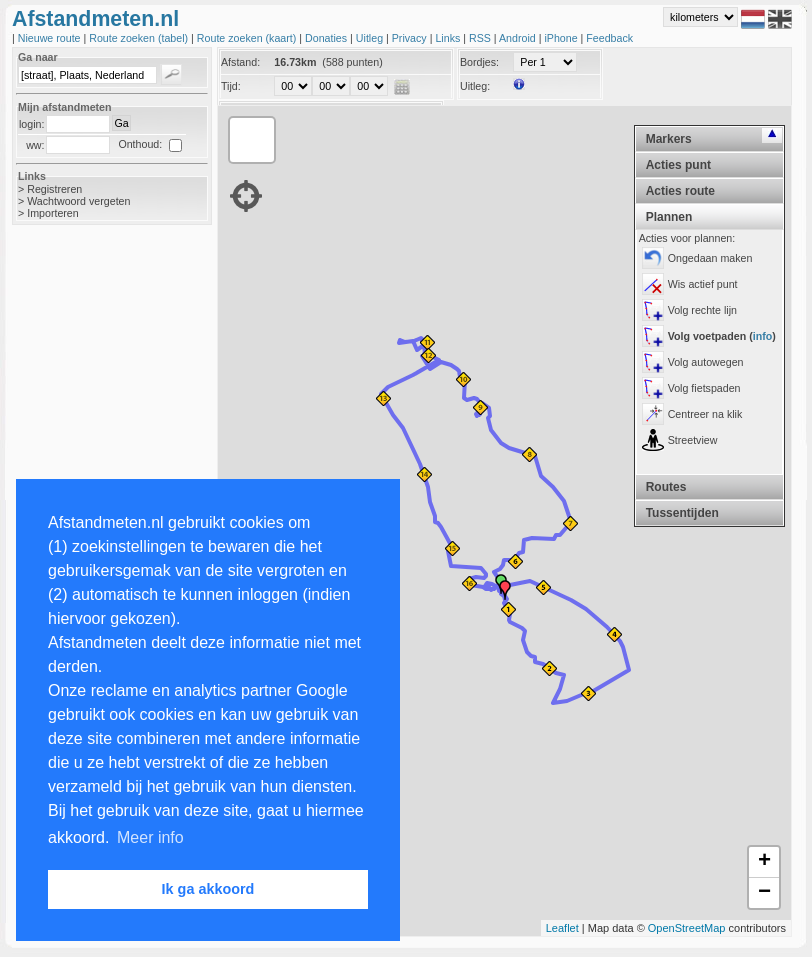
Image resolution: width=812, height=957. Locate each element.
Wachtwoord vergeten (78, 201)
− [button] (764, 893)
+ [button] (764, 862)
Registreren (54, 189)
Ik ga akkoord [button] (208, 889)
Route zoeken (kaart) (248, 38)
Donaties (327, 38)
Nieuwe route (51, 38)
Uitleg (371, 38)
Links (449, 38)
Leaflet (562, 928)
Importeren (53, 213)
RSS (481, 38)
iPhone (562, 38)
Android (519, 38)
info (763, 336)
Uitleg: (475, 86)
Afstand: (240, 62)
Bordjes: (479, 62)
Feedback (609, 38)
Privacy (411, 38)
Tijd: (231, 86)
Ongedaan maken (710, 258)
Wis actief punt (703, 284)
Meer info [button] (150, 837)
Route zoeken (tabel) (140, 38)
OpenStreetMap (687, 928)
